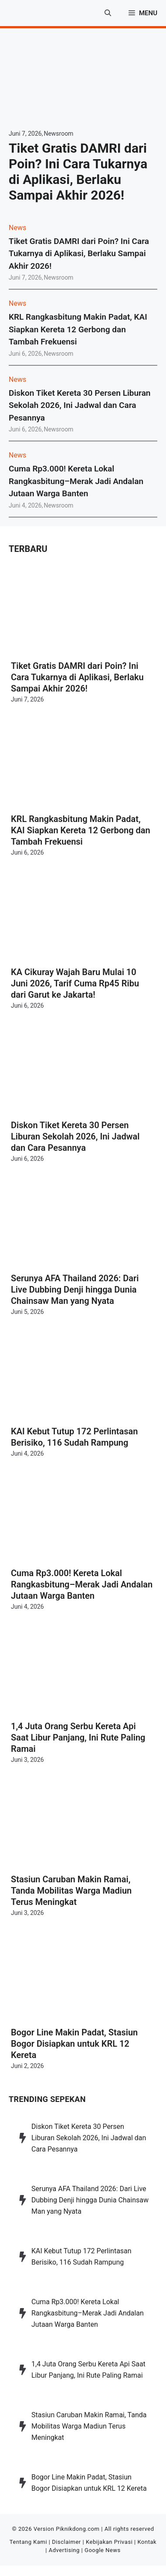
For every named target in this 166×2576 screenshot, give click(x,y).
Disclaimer (66, 2542)
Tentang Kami (28, 2542)
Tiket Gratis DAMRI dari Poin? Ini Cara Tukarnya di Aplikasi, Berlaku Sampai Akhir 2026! (78, 171)
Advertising (64, 2550)
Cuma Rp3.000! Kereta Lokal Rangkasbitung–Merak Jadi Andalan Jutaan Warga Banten (76, 481)
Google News (103, 2550)
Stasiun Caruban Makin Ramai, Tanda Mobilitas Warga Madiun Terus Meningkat (71, 1890)
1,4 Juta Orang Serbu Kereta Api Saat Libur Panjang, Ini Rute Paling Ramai (78, 1737)
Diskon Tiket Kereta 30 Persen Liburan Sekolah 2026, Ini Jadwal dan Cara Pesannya (79, 405)
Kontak (147, 2542)
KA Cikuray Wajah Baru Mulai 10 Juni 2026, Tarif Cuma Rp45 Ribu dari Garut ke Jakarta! (75, 983)
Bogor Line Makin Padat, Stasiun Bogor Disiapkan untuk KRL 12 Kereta (74, 2043)
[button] (108, 13)
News (17, 228)
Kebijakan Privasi (109, 2542)
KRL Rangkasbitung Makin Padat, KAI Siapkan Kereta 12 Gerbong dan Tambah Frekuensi (78, 329)
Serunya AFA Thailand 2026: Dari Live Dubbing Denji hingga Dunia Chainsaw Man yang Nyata (75, 1289)
